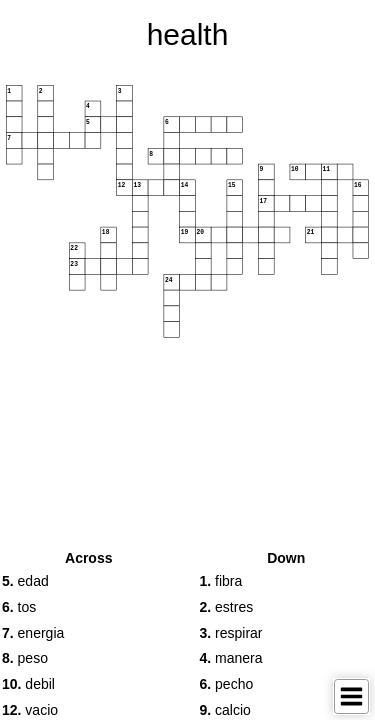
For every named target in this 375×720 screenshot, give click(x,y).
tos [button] (19, 607)
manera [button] (231, 658)
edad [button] (25, 581)
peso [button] (25, 658)
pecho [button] (227, 684)
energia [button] (33, 633)
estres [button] (227, 607)
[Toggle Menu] (351, 696)
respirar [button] (231, 633)
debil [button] (28, 684)
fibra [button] (221, 581)
